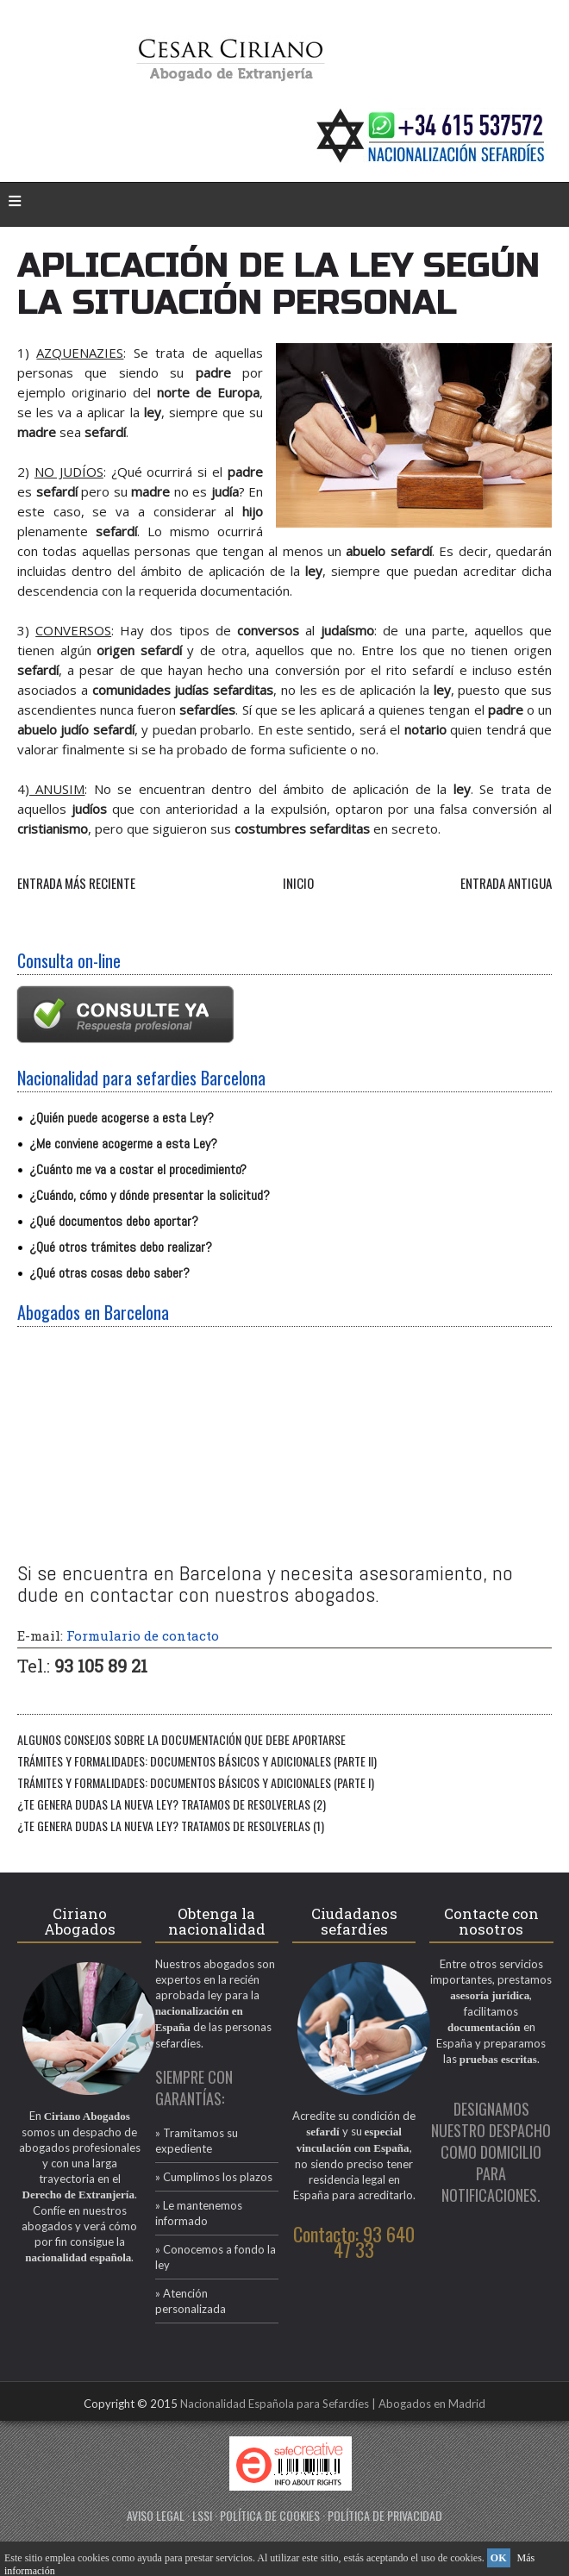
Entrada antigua (506, 882)
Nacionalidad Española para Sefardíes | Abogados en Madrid (332, 2403)
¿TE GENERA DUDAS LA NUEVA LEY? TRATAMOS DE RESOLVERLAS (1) (170, 1825)
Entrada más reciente (76, 882)
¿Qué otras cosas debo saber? (109, 1273)
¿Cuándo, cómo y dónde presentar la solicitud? (149, 1195)
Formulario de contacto (142, 1635)
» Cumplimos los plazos (213, 2177)
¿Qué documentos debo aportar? (113, 1221)
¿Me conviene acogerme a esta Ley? (123, 1144)
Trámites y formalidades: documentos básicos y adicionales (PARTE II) (197, 1761)
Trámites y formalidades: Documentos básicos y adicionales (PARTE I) (195, 1782)
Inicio (298, 882)
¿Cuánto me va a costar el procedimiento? (138, 1169)
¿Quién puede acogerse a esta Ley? (121, 1118)
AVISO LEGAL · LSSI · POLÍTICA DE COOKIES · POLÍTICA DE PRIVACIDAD (284, 2515)
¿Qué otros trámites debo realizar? (120, 1247)
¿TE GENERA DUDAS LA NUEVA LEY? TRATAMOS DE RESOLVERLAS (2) (171, 1804)
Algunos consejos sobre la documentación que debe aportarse (181, 1739)
